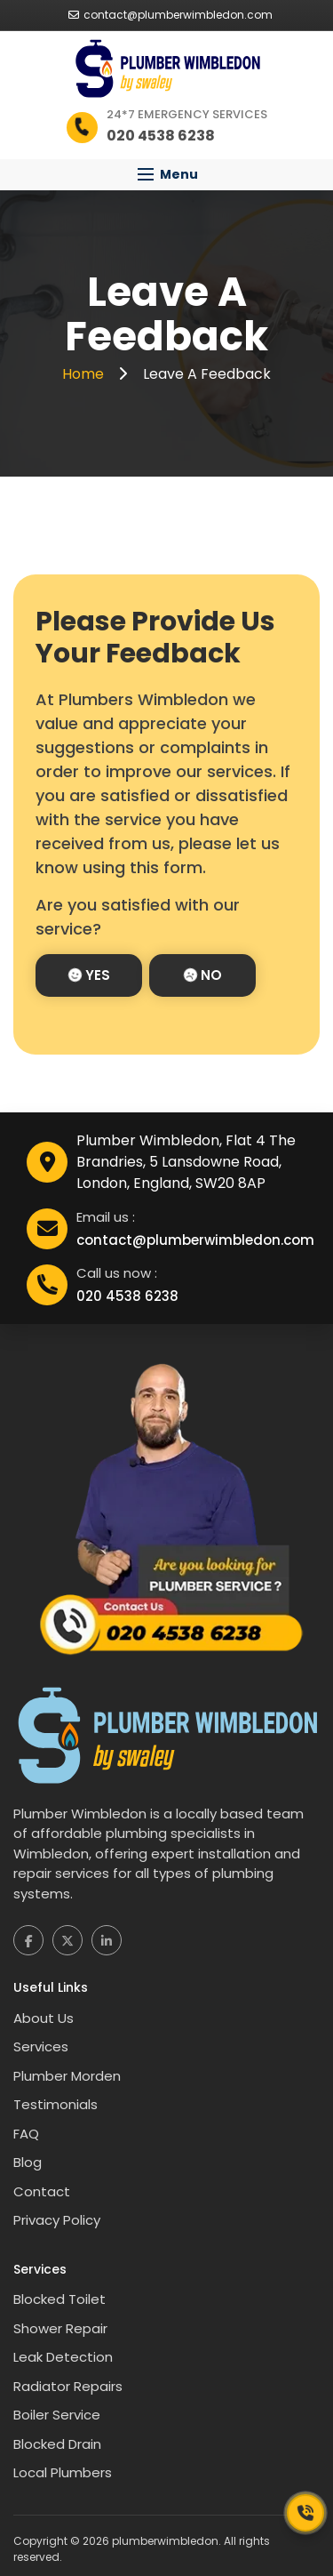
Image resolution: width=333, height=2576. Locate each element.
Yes (89, 975)
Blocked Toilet (59, 2299)
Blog (27, 2162)
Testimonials (55, 2104)
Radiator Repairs (68, 2386)
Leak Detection (63, 2356)
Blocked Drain (57, 2444)
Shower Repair (60, 2328)
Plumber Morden (67, 2075)
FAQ (26, 2133)
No (203, 975)
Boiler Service (56, 2414)
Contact (41, 2191)
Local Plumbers (62, 2472)
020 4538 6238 (127, 1296)
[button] (166, 174)
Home (84, 374)
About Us (43, 2018)
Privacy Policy (56, 2220)
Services (40, 2046)
